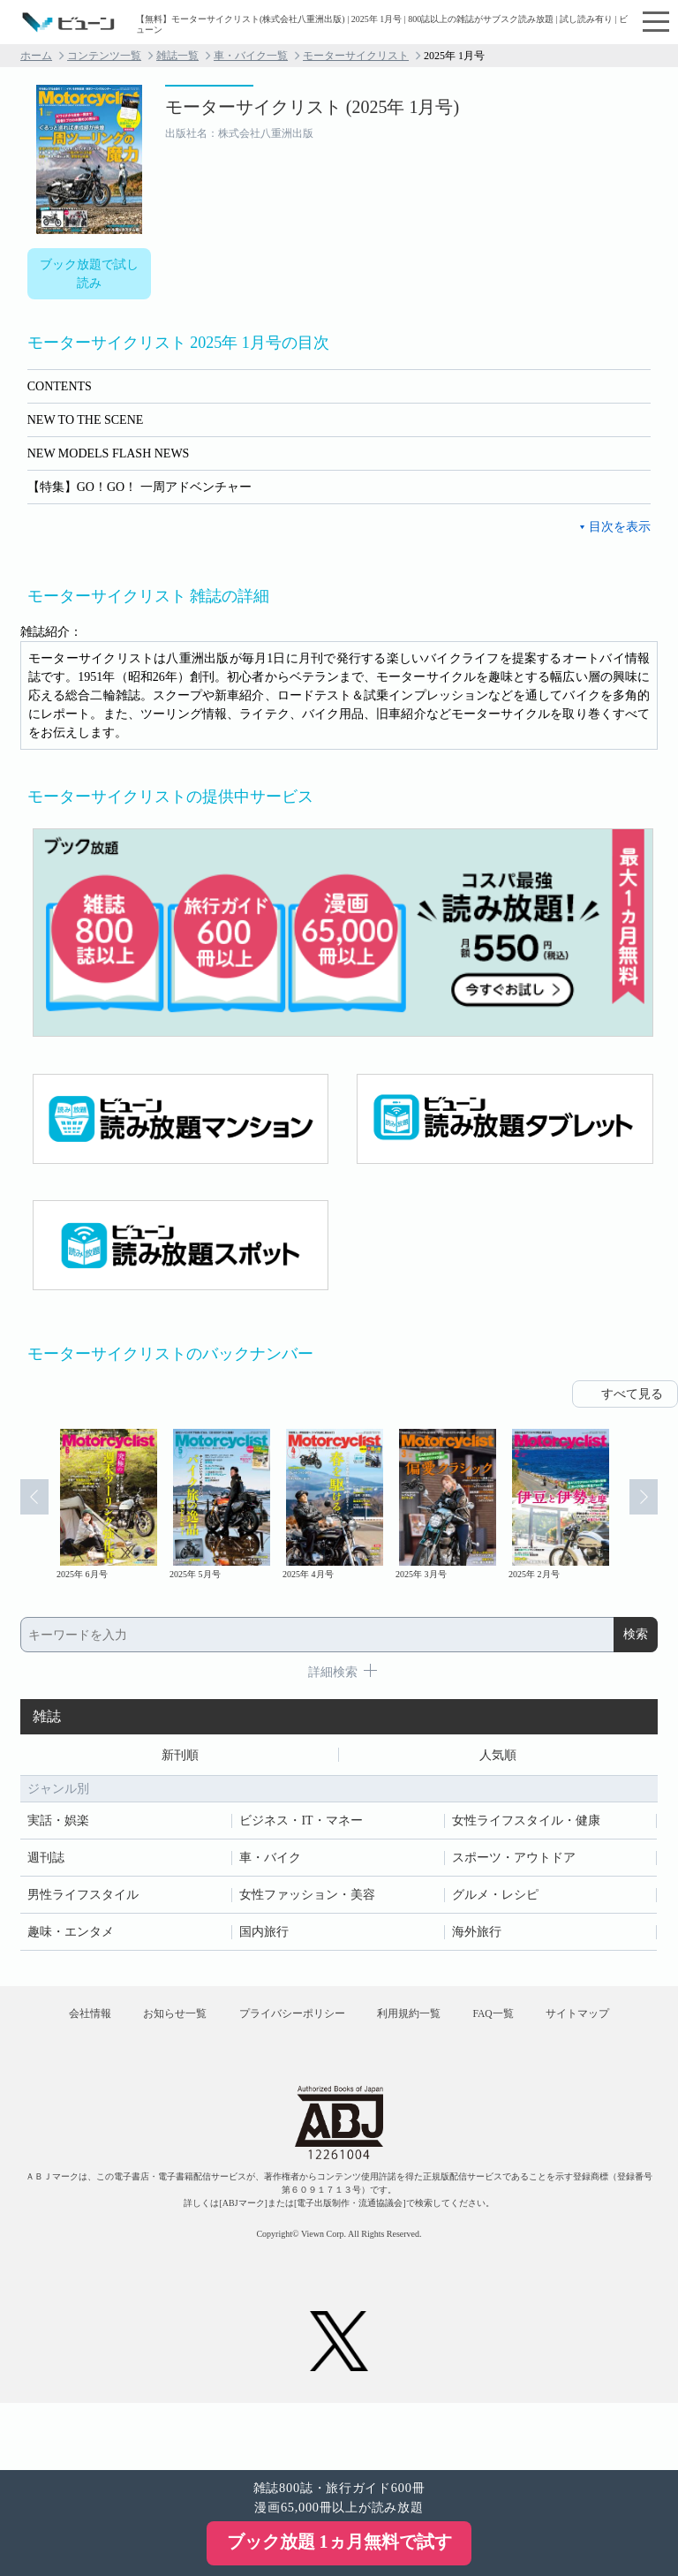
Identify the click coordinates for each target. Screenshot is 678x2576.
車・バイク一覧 (251, 55)
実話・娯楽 (58, 1823)
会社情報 (110, 2023)
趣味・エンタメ (70, 1934)
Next (653, 1505)
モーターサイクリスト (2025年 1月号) (312, 107)
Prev (24, 1505)
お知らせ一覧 (209, 2023)
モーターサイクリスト (356, 55)
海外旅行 (476, 1934)
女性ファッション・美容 (307, 1897)
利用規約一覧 (469, 2023)
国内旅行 (264, 1934)
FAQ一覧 (567, 2023)
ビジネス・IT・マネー (300, 1823)
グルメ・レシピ (495, 1897)
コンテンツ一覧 (104, 55)
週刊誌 (45, 1860)
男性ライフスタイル (83, 1897)
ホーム (36, 55)
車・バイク (270, 1860)
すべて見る (632, 1394)
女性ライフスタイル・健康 (526, 1823)
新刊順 (180, 1756)
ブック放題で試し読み (89, 274)
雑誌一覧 (177, 55)
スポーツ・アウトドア (514, 1860)
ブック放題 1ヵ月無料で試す (339, 2541)
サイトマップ (339, 2074)
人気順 (497, 1756)
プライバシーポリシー (339, 2023)
